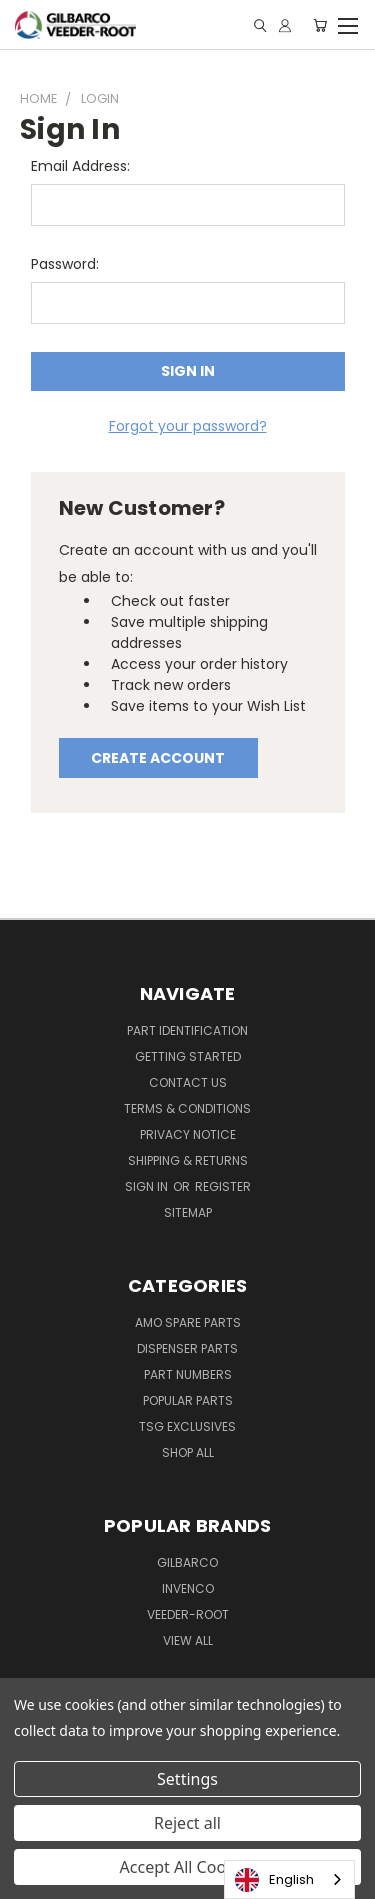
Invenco (188, 1588)
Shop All (188, 1452)
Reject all (187, 1823)
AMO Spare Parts (188, 1322)
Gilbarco (187, 1562)
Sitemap (188, 1212)
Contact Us (188, 1082)
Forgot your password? (188, 426)
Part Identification (187, 1030)
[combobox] (289, 1879)
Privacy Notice (188, 1134)
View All (188, 1640)
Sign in (148, 1186)
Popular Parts (188, 1400)
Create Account (158, 758)
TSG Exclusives (187, 1426)
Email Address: (80, 166)
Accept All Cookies (188, 1867)
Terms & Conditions (187, 1108)
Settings (187, 1779)
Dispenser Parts (187, 1348)
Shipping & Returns (188, 1160)
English (274, 1880)
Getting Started (188, 1056)
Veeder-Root (188, 1614)
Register (223, 1186)
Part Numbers (188, 1374)
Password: (65, 264)
